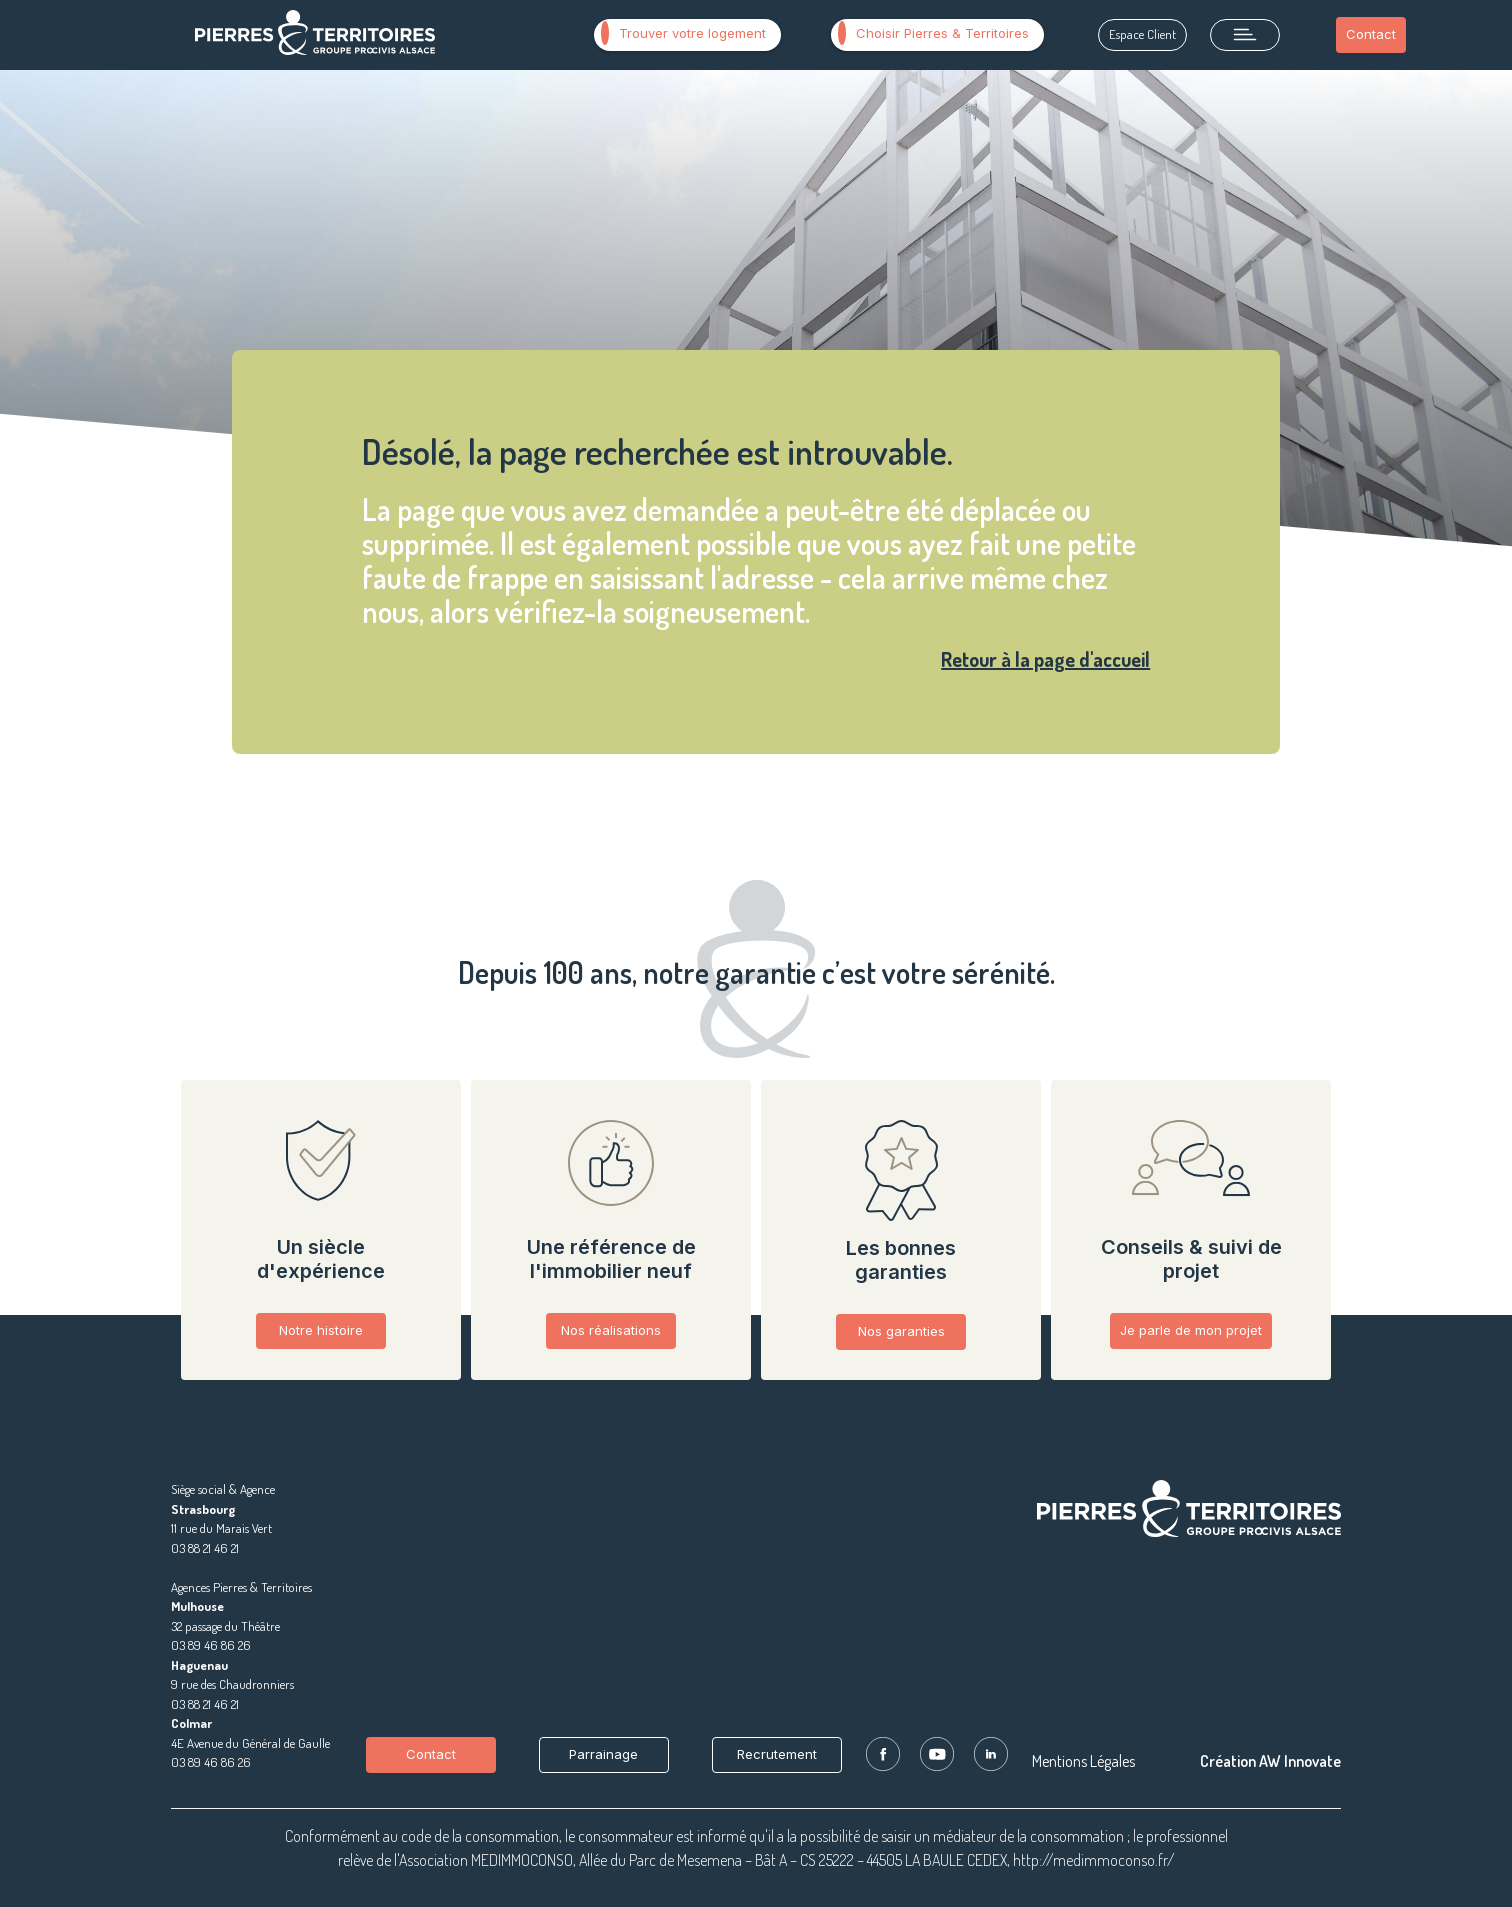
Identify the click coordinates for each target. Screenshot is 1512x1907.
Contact (1371, 34)
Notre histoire (321, 1330)
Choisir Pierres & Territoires (933, 33)
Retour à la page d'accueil (1045, 659)
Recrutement (777, 1754)
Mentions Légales (1083, 1761)
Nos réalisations (611, 1330)
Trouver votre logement (683, 33)
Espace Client (1142, 34)
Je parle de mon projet (1191, 1330)
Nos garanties (901, 1331)
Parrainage (603, 1754)
